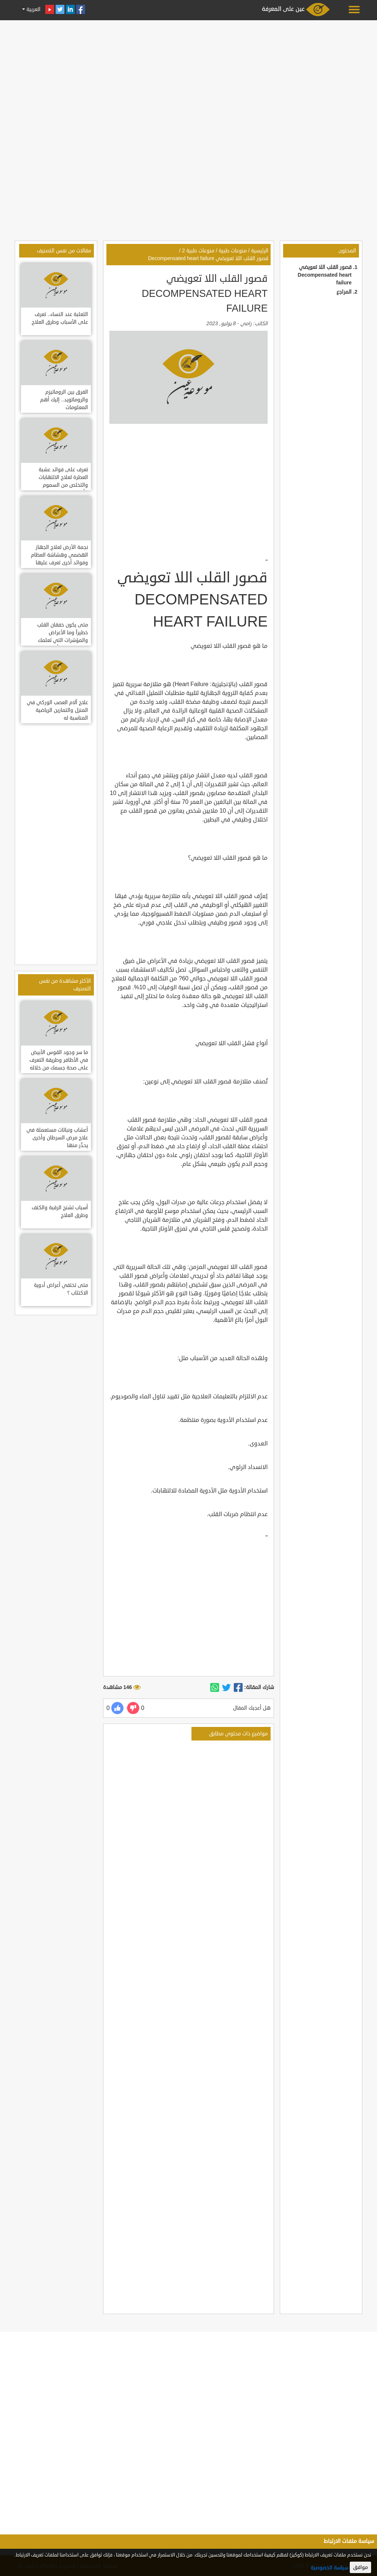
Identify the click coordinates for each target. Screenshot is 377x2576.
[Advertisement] (188, 74)
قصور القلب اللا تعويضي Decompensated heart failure (325, 275)
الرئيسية (259, 250)
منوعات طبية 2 (198, 250)
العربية (32, 9)
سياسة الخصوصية (329, 2567)
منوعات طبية (233, 250)
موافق (360, 2567)
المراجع (344, 291)
